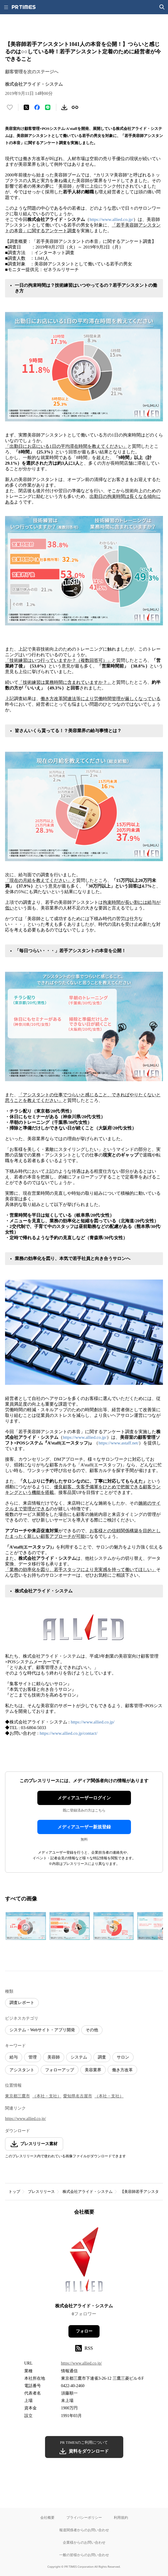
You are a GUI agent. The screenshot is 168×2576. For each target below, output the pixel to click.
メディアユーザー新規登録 (84, 1827)
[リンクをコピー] (75, 107)
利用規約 (121, 2517)
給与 (13, 2057)
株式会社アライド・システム (88, 2191)
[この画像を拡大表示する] (26, 1926)
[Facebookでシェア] (37, 107)
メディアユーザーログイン (84, 1798)
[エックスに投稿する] (26, 107)
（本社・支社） (46, 2096)
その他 (92, 2030)
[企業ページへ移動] (84, 2261)
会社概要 (47, 2517)
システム (79, 2057)
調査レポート (21, 2002)
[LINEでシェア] (47, 107)
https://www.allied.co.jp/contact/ (68, 1733)
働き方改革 (122, 2070)
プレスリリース (41, 2191)
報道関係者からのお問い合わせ (84, 2529)
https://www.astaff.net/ (118, 1443)
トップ (14, 2191)
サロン (123, 2057)
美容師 (53, 2057)
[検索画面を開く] (162, 7)
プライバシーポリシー (84, 2517)
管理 (32, 2057)
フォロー (84, 2331)
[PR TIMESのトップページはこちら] (24, 7)
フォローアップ (59, 2070)
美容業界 (93, 2070)
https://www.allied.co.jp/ (111, 219)
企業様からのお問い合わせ (84, 2542)
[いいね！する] (10, 107)
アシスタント (21, 2070)
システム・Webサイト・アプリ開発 (42, 2030)
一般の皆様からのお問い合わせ (84, 2554)
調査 (102, 2057)
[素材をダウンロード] (64, 107)
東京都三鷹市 (17, 2096)
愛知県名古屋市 (77, 2096)
